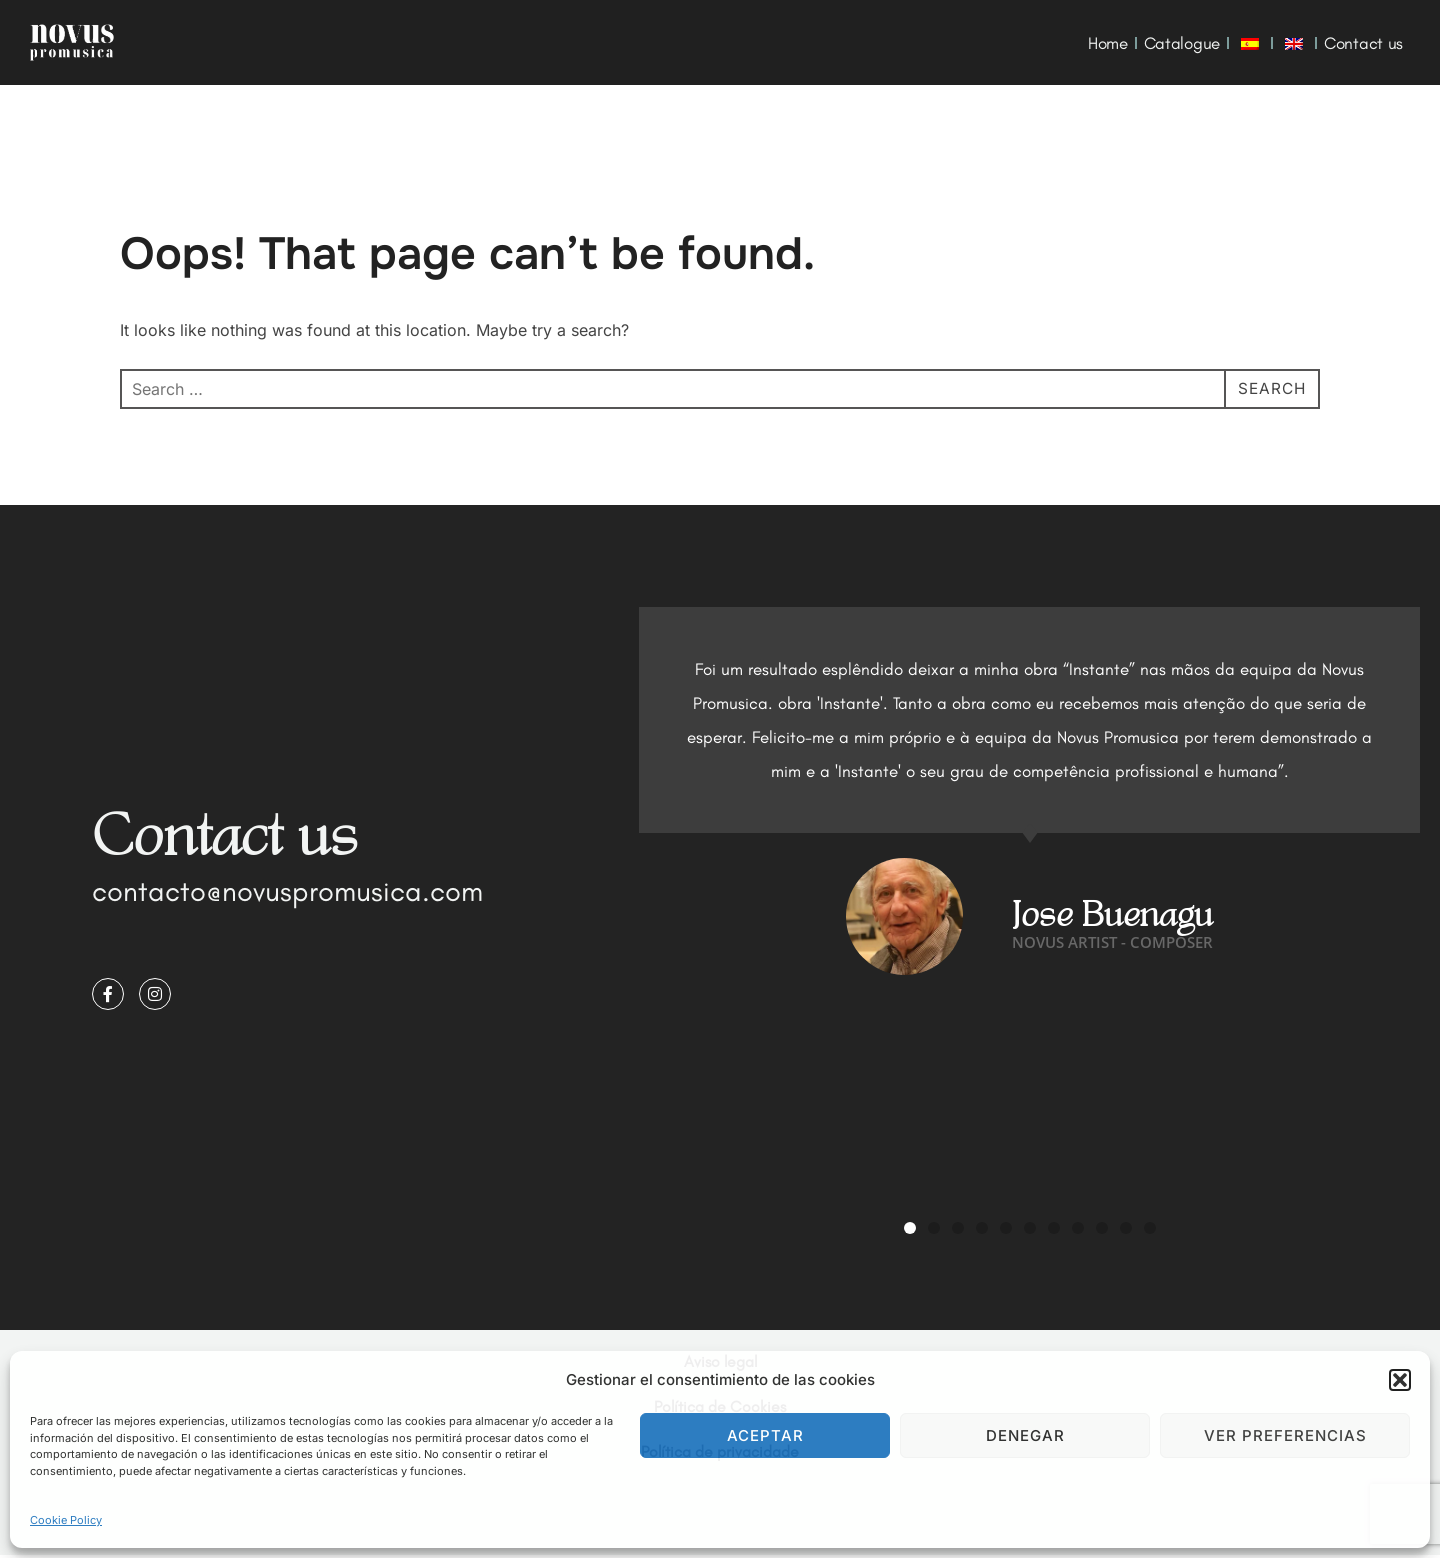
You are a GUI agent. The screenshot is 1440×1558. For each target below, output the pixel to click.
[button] (1400, 1380)
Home (1108, 43)
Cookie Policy (66, 1520)
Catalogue (1182, 43)
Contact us (1363, 43)
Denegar (1025, 1435)
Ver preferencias (1285, 1435)
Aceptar (765, 1435)
